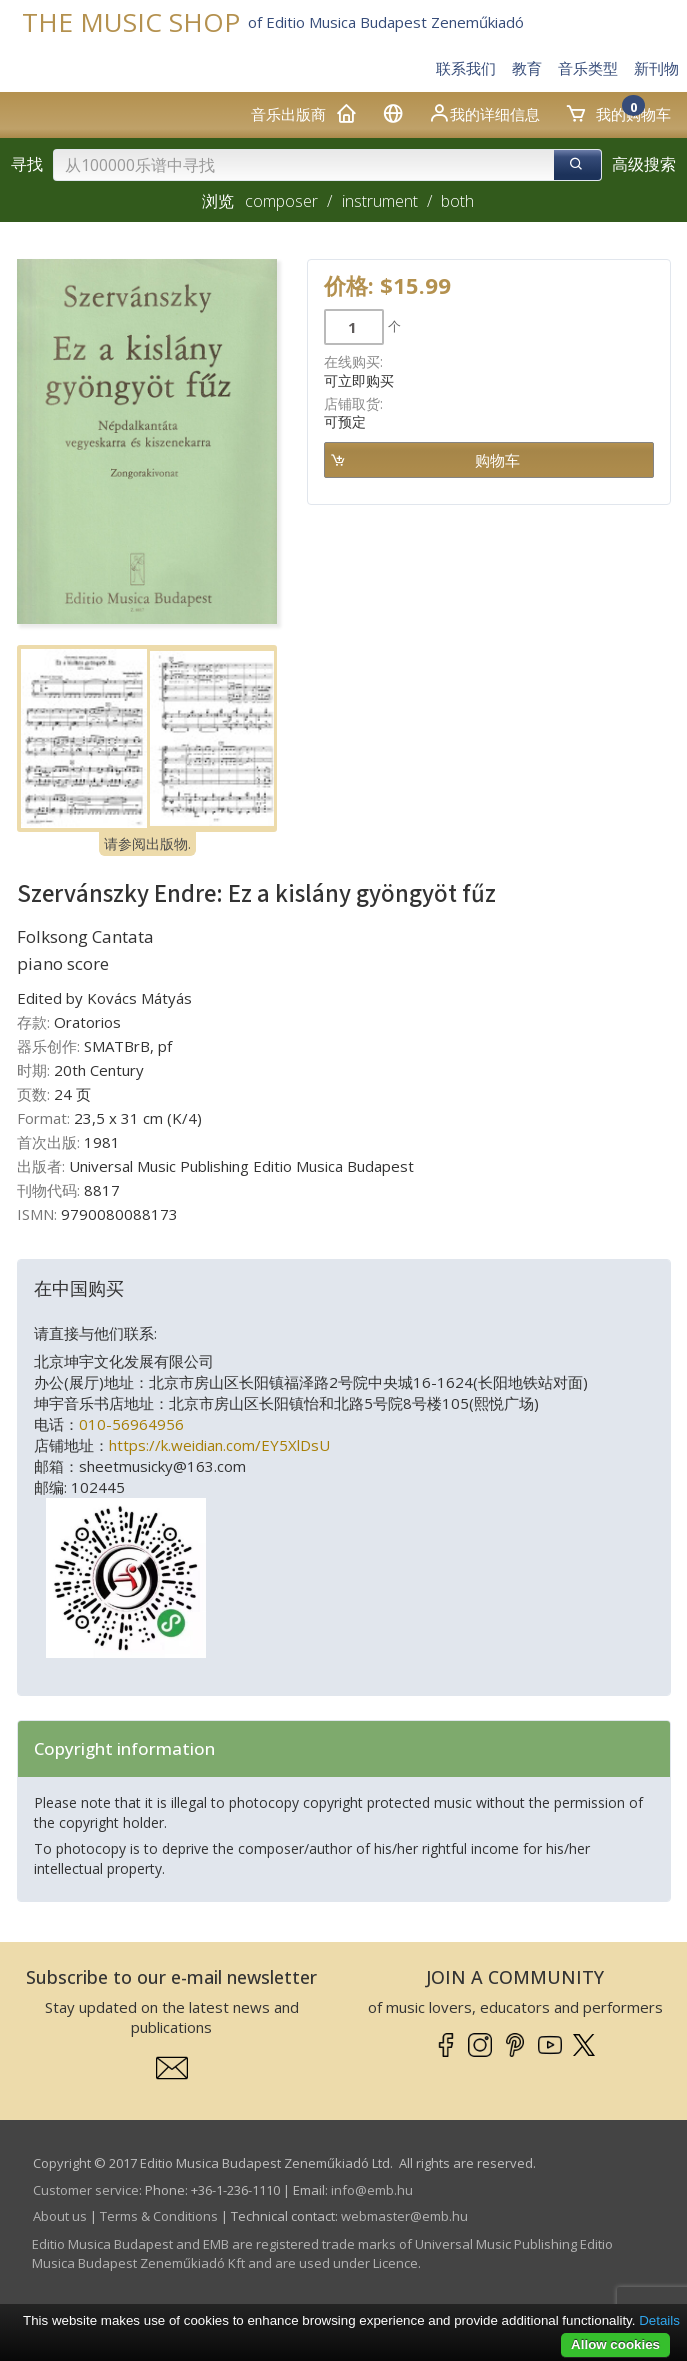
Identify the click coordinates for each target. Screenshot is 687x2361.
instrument (380, 201)
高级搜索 (644, 164)
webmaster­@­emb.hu (404, 2216)
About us (60, 2216)
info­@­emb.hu (372, 2190)
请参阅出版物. (147, 843)
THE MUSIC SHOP (131, 22)
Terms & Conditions (159, 2216)
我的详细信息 (484, 113)
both (457, 201)
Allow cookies (615, 2344)
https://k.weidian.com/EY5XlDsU (219, 1445)
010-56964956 (131, 1424)
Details (659, 2320)
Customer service (86, 2190)
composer (281, 201)
